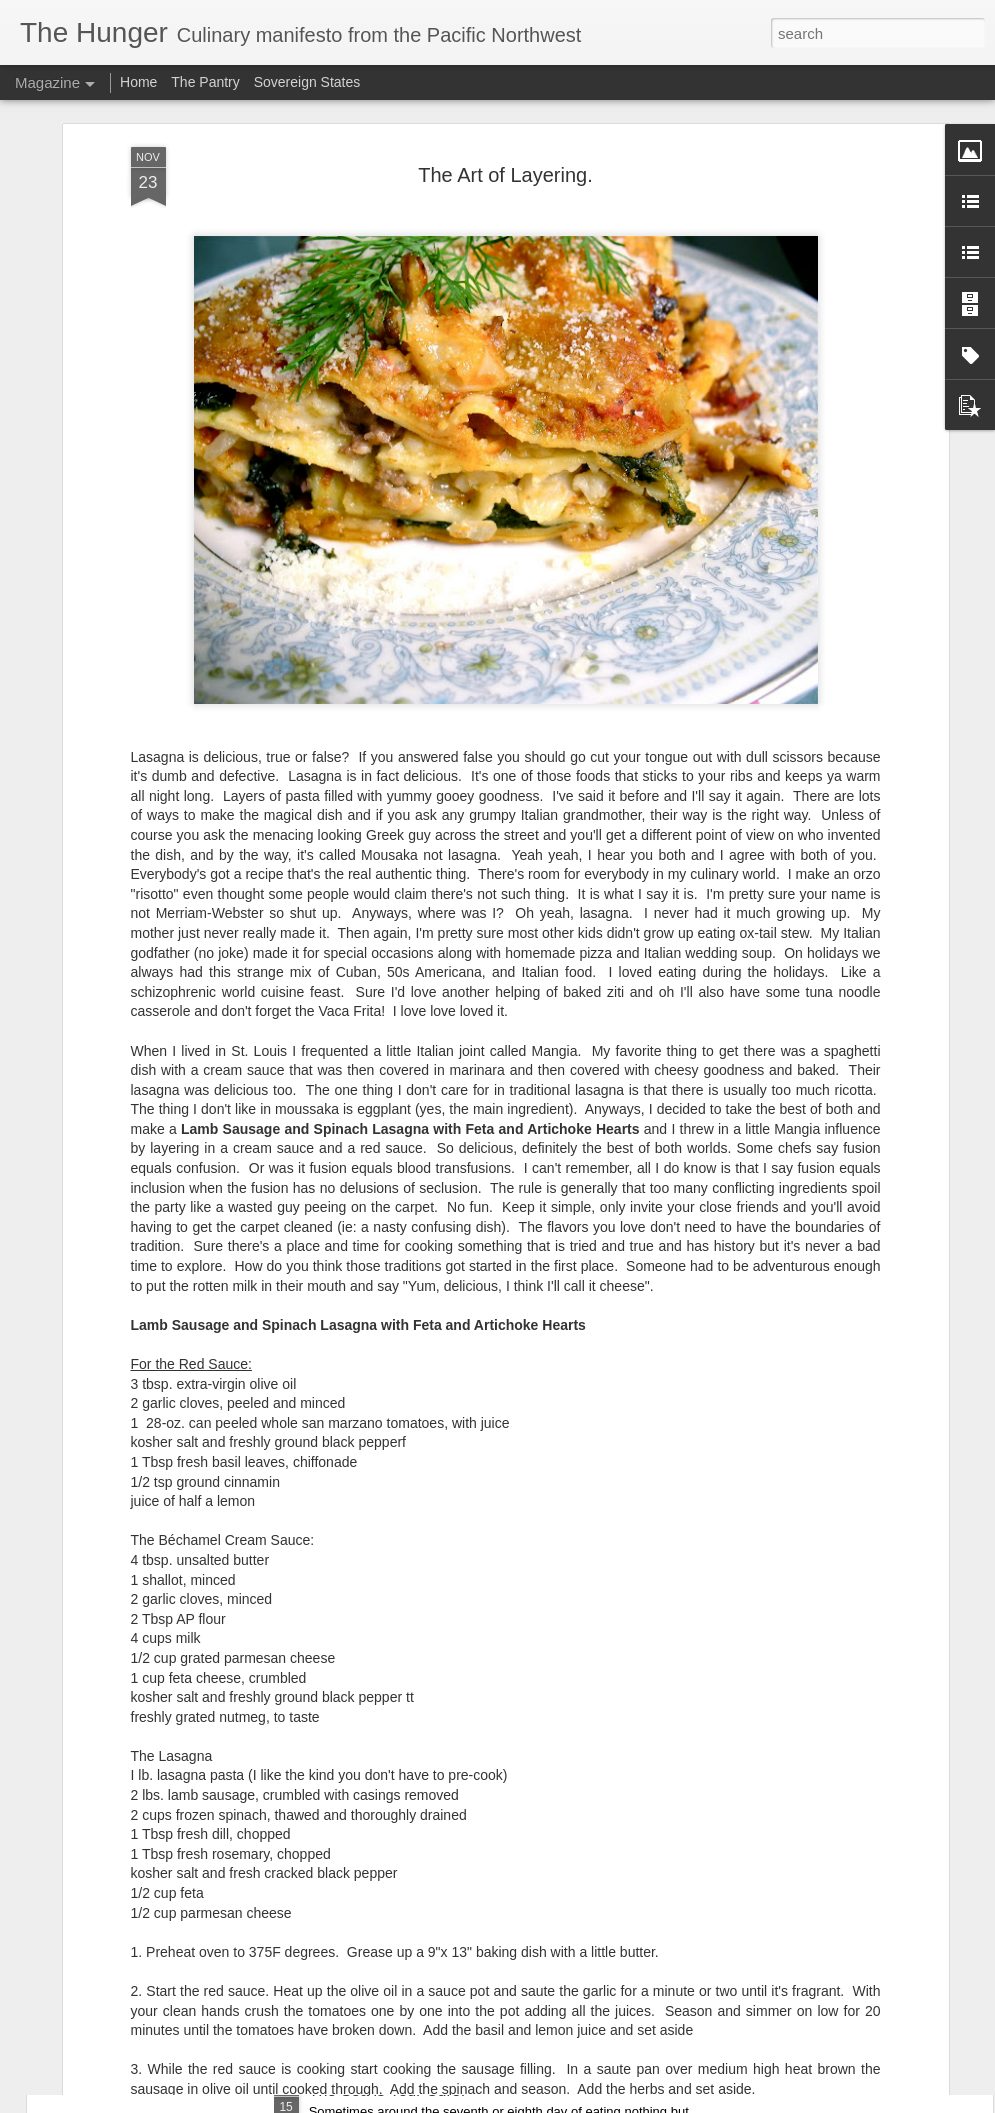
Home (138, 82)
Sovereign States (307, 82)
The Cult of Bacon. (375, 1863)
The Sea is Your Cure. (387, 2090)
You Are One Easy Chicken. (407, 1636)
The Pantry (205, 82)
